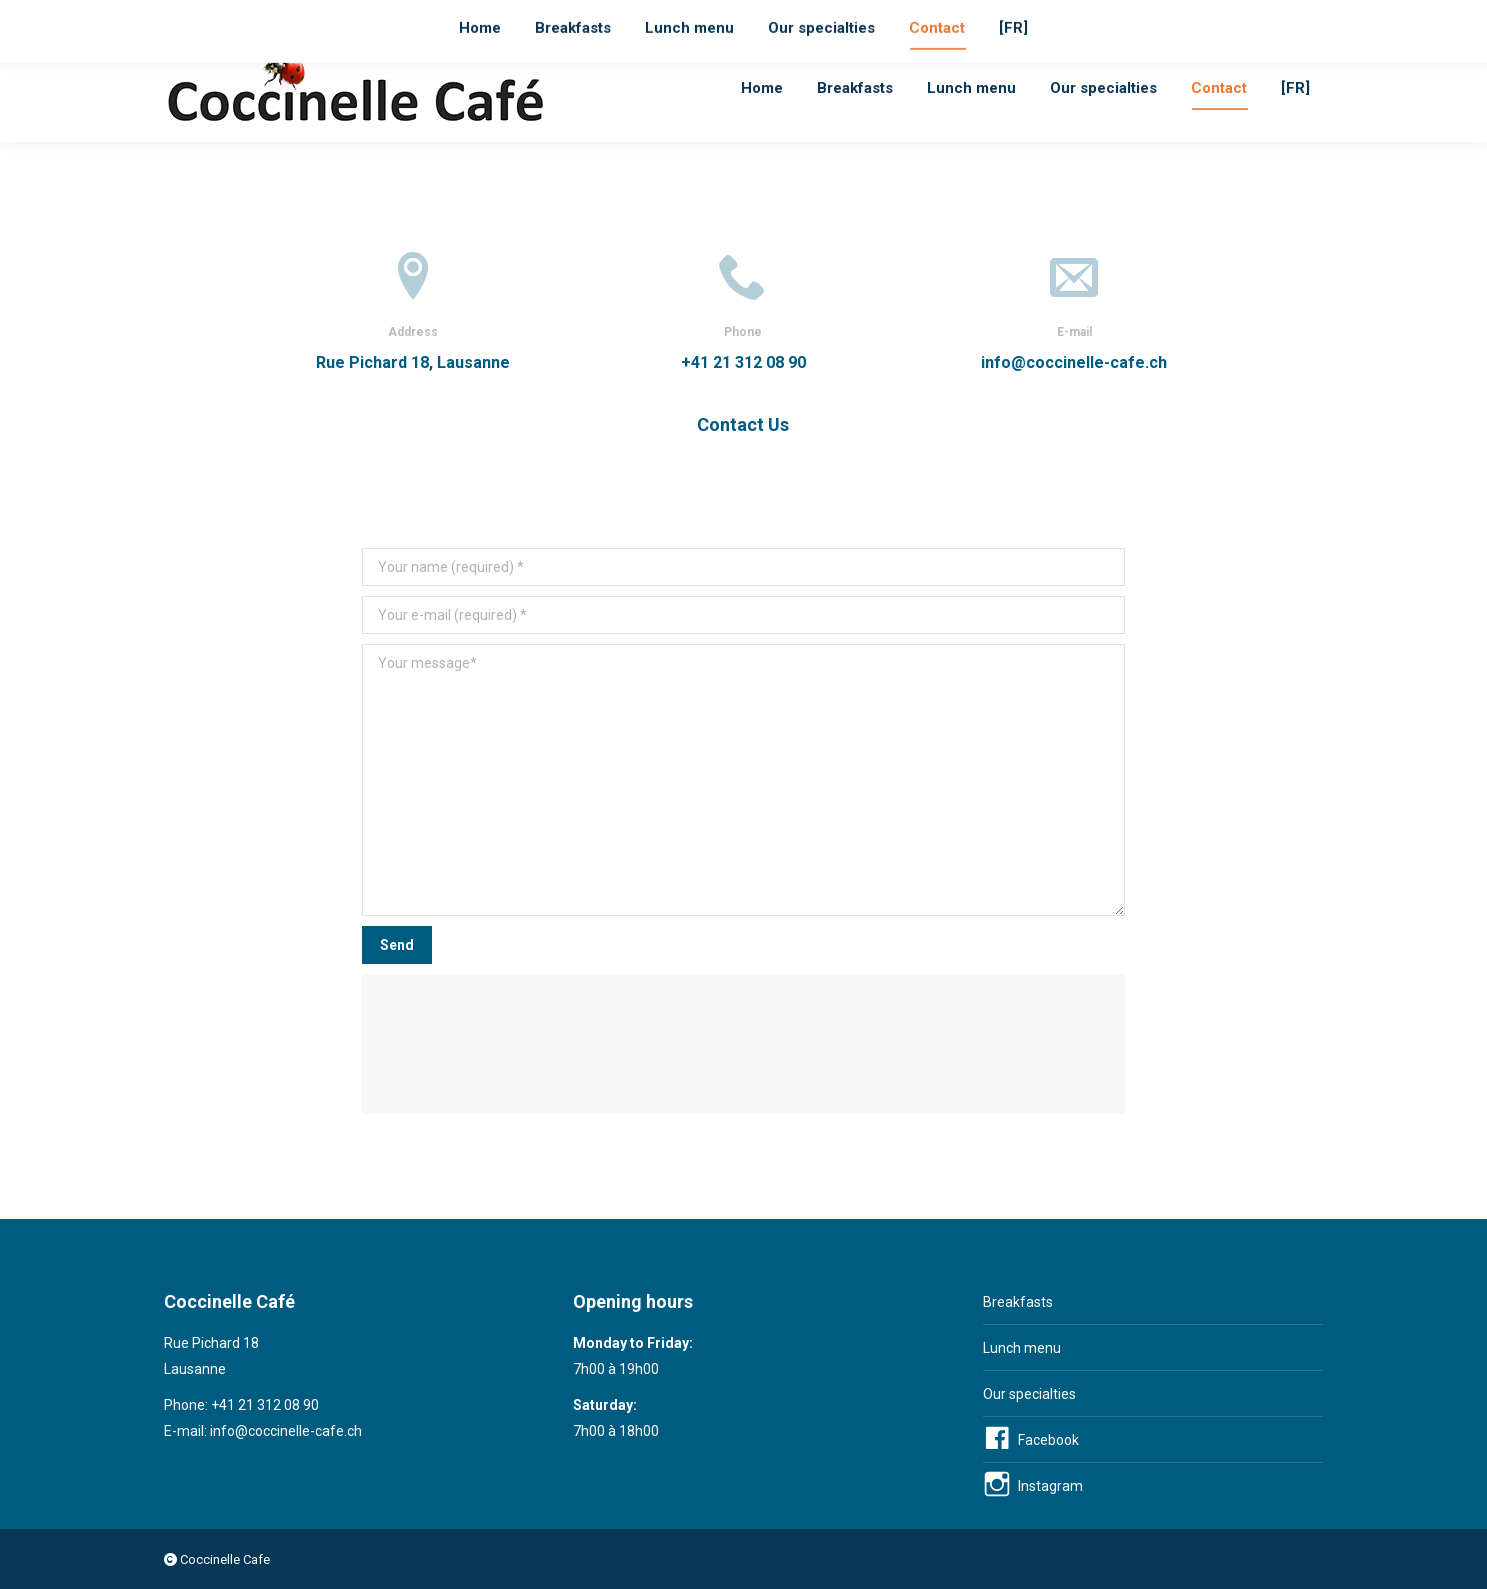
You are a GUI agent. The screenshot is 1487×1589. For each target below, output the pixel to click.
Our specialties (1029, 1394)
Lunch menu (1022, 1348)
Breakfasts (1018, 1302)
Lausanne (544, 17)
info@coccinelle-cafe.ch (400, 17)
